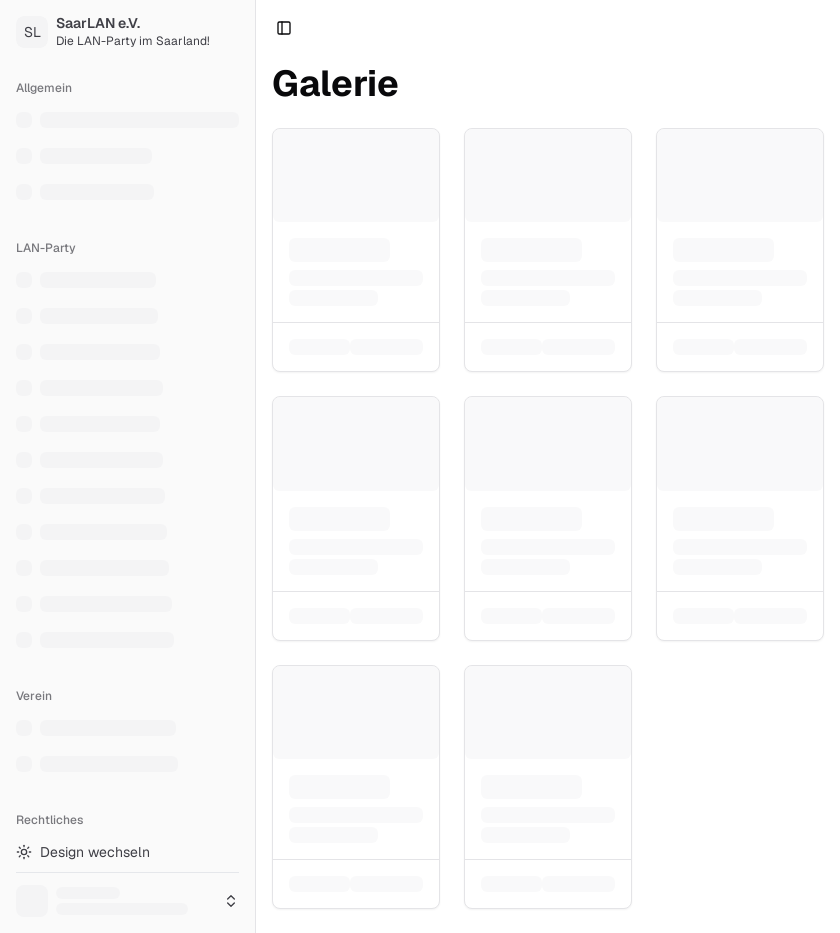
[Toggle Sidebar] (255, 466)
